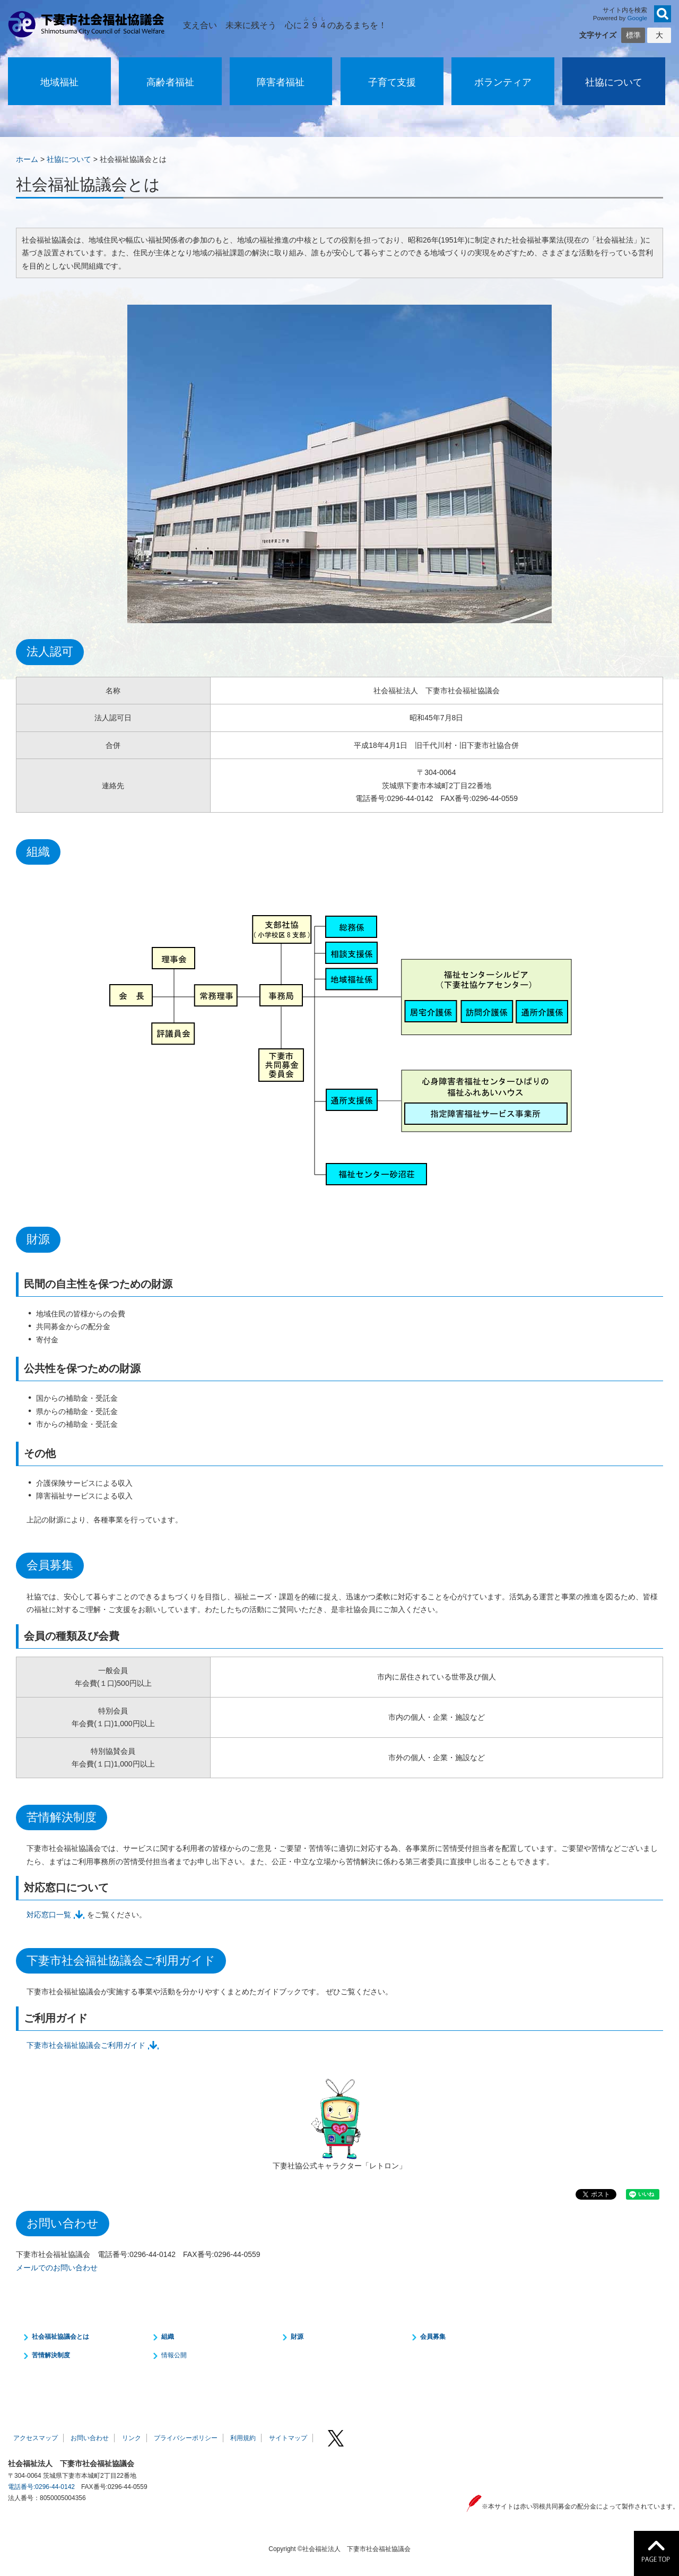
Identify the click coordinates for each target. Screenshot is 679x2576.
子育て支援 (392, 82)
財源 (297, 2336)
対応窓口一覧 (49, 1914)
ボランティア (503, 82)
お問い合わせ (90, 2438)
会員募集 (433, 2336)
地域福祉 (59, 82)
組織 (167, 2336)
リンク (131, 2438)
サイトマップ (288, 2438)
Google (638, 17)
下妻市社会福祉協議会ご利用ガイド (86, 2045)
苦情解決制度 (51, 2355)
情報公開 (174, 2355)
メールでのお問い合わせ (57, 2267)
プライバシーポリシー (185, 2438)
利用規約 (243, 2438)
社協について (613, 82)
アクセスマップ (35, 2438)
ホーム (27, 159)
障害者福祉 (280, 82)
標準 (633, 35)
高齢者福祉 (170, 82)
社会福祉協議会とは (60, 2336)
